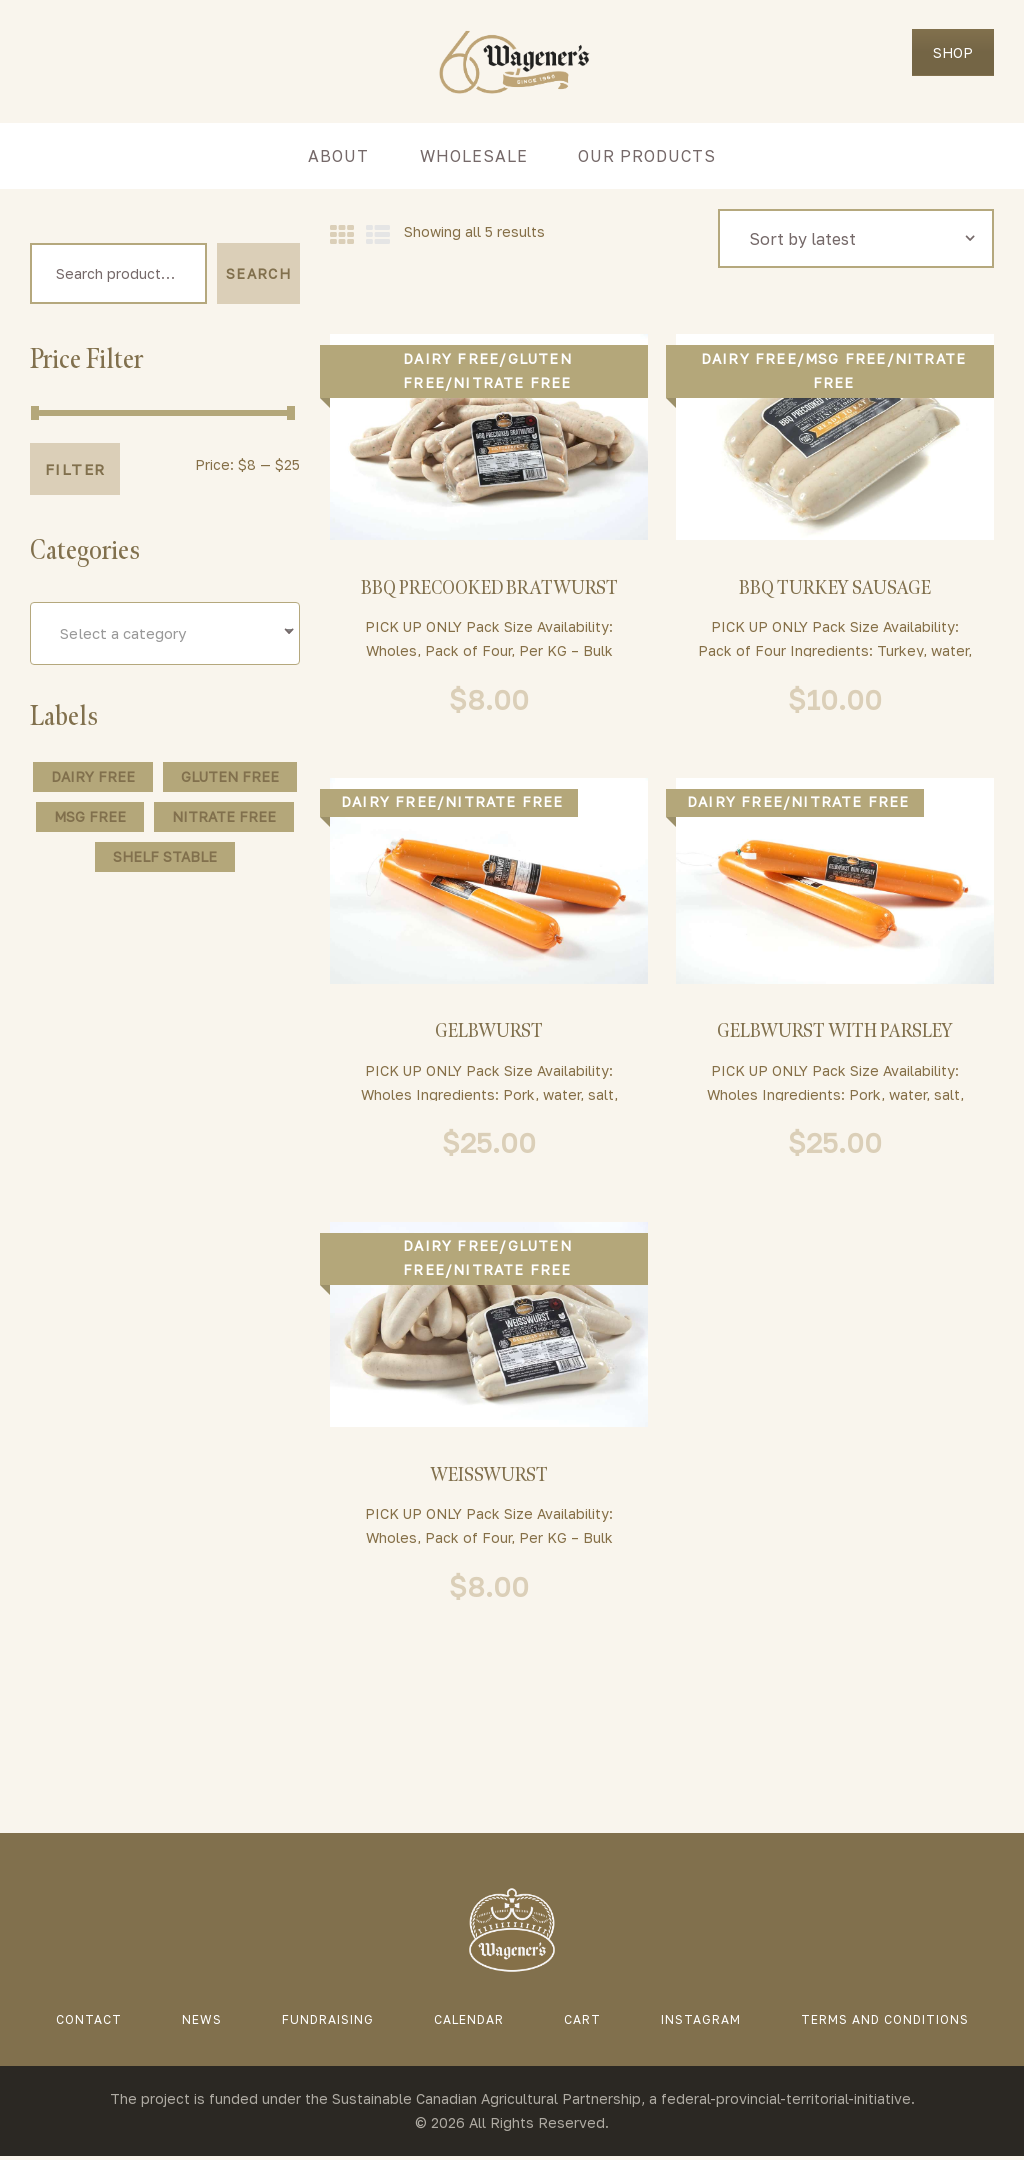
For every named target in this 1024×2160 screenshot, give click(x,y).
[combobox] (165, 635)
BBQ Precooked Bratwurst (489, 589)
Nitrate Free (512, 382)
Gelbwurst (489, 1033)
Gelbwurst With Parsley (835, 1033)
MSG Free (846, 358)
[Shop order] (856, 238)
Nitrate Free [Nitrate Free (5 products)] (224, 818)
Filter (75, 472)
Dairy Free (451, 358)
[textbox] (165, 635)
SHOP (953, 52)
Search (258, 274)
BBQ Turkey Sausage (835, 589)
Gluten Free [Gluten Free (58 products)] (230, 778)
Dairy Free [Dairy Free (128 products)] (93, 778)
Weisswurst (489, 1478)
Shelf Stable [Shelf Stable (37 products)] (165, 858)
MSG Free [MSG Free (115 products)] (90, 818)
